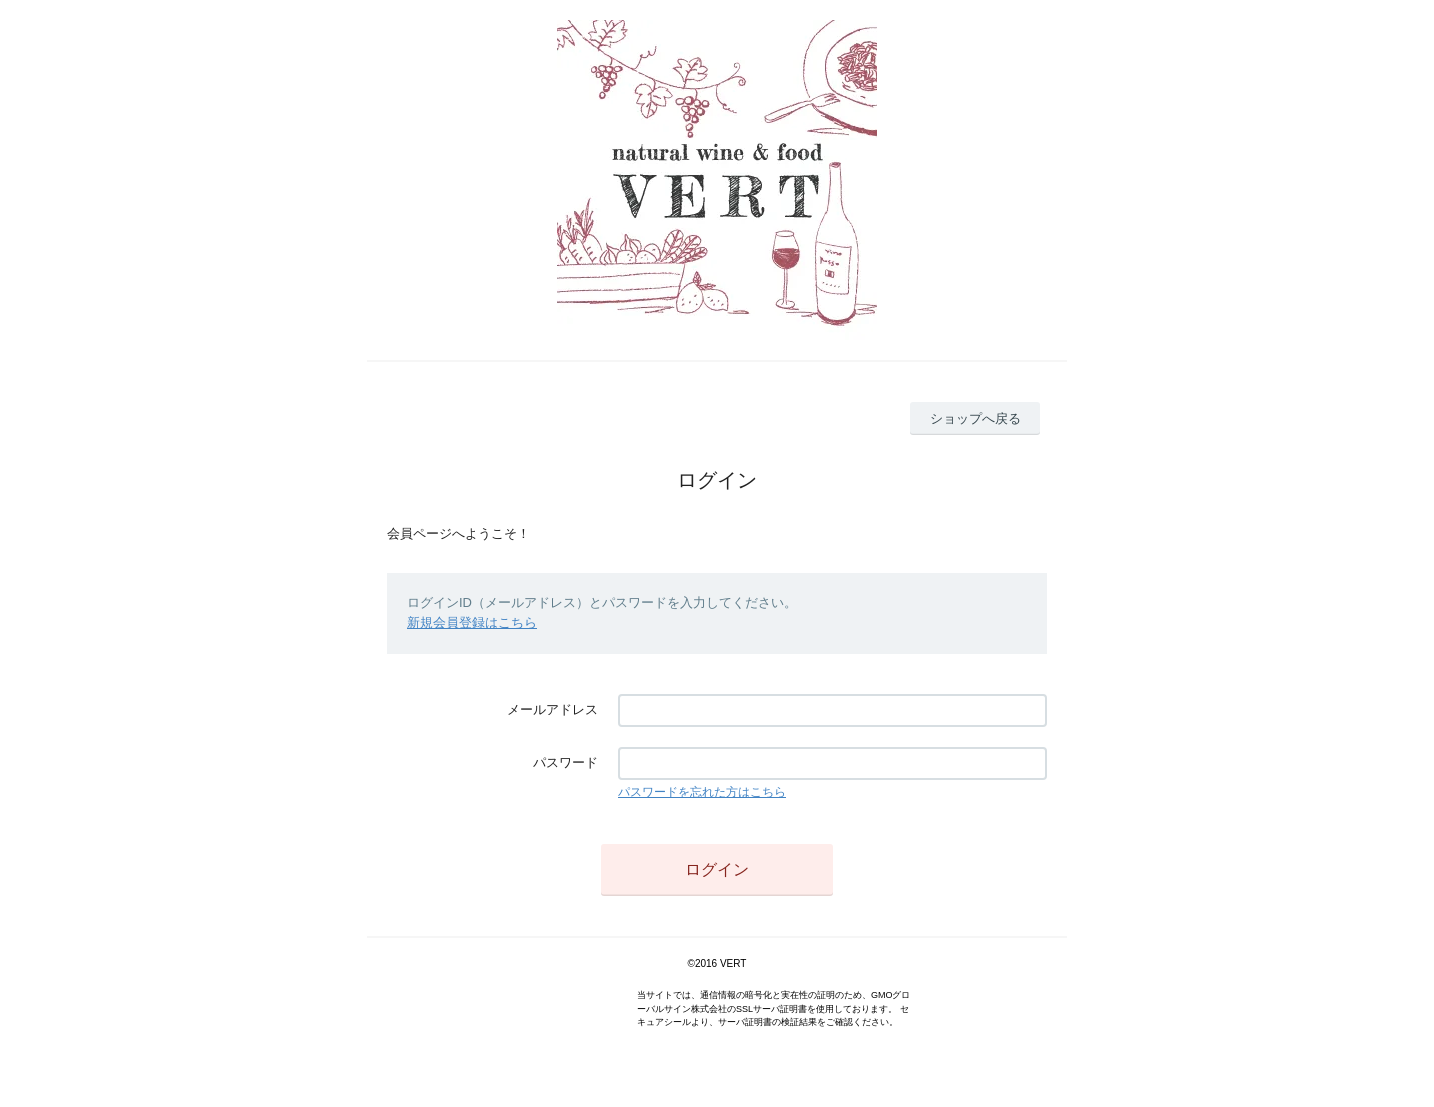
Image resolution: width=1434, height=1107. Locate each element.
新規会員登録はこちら (472, 622)
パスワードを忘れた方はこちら (702, 792)
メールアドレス (552, 709)
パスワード (565, 762)
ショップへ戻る (975, 418)
